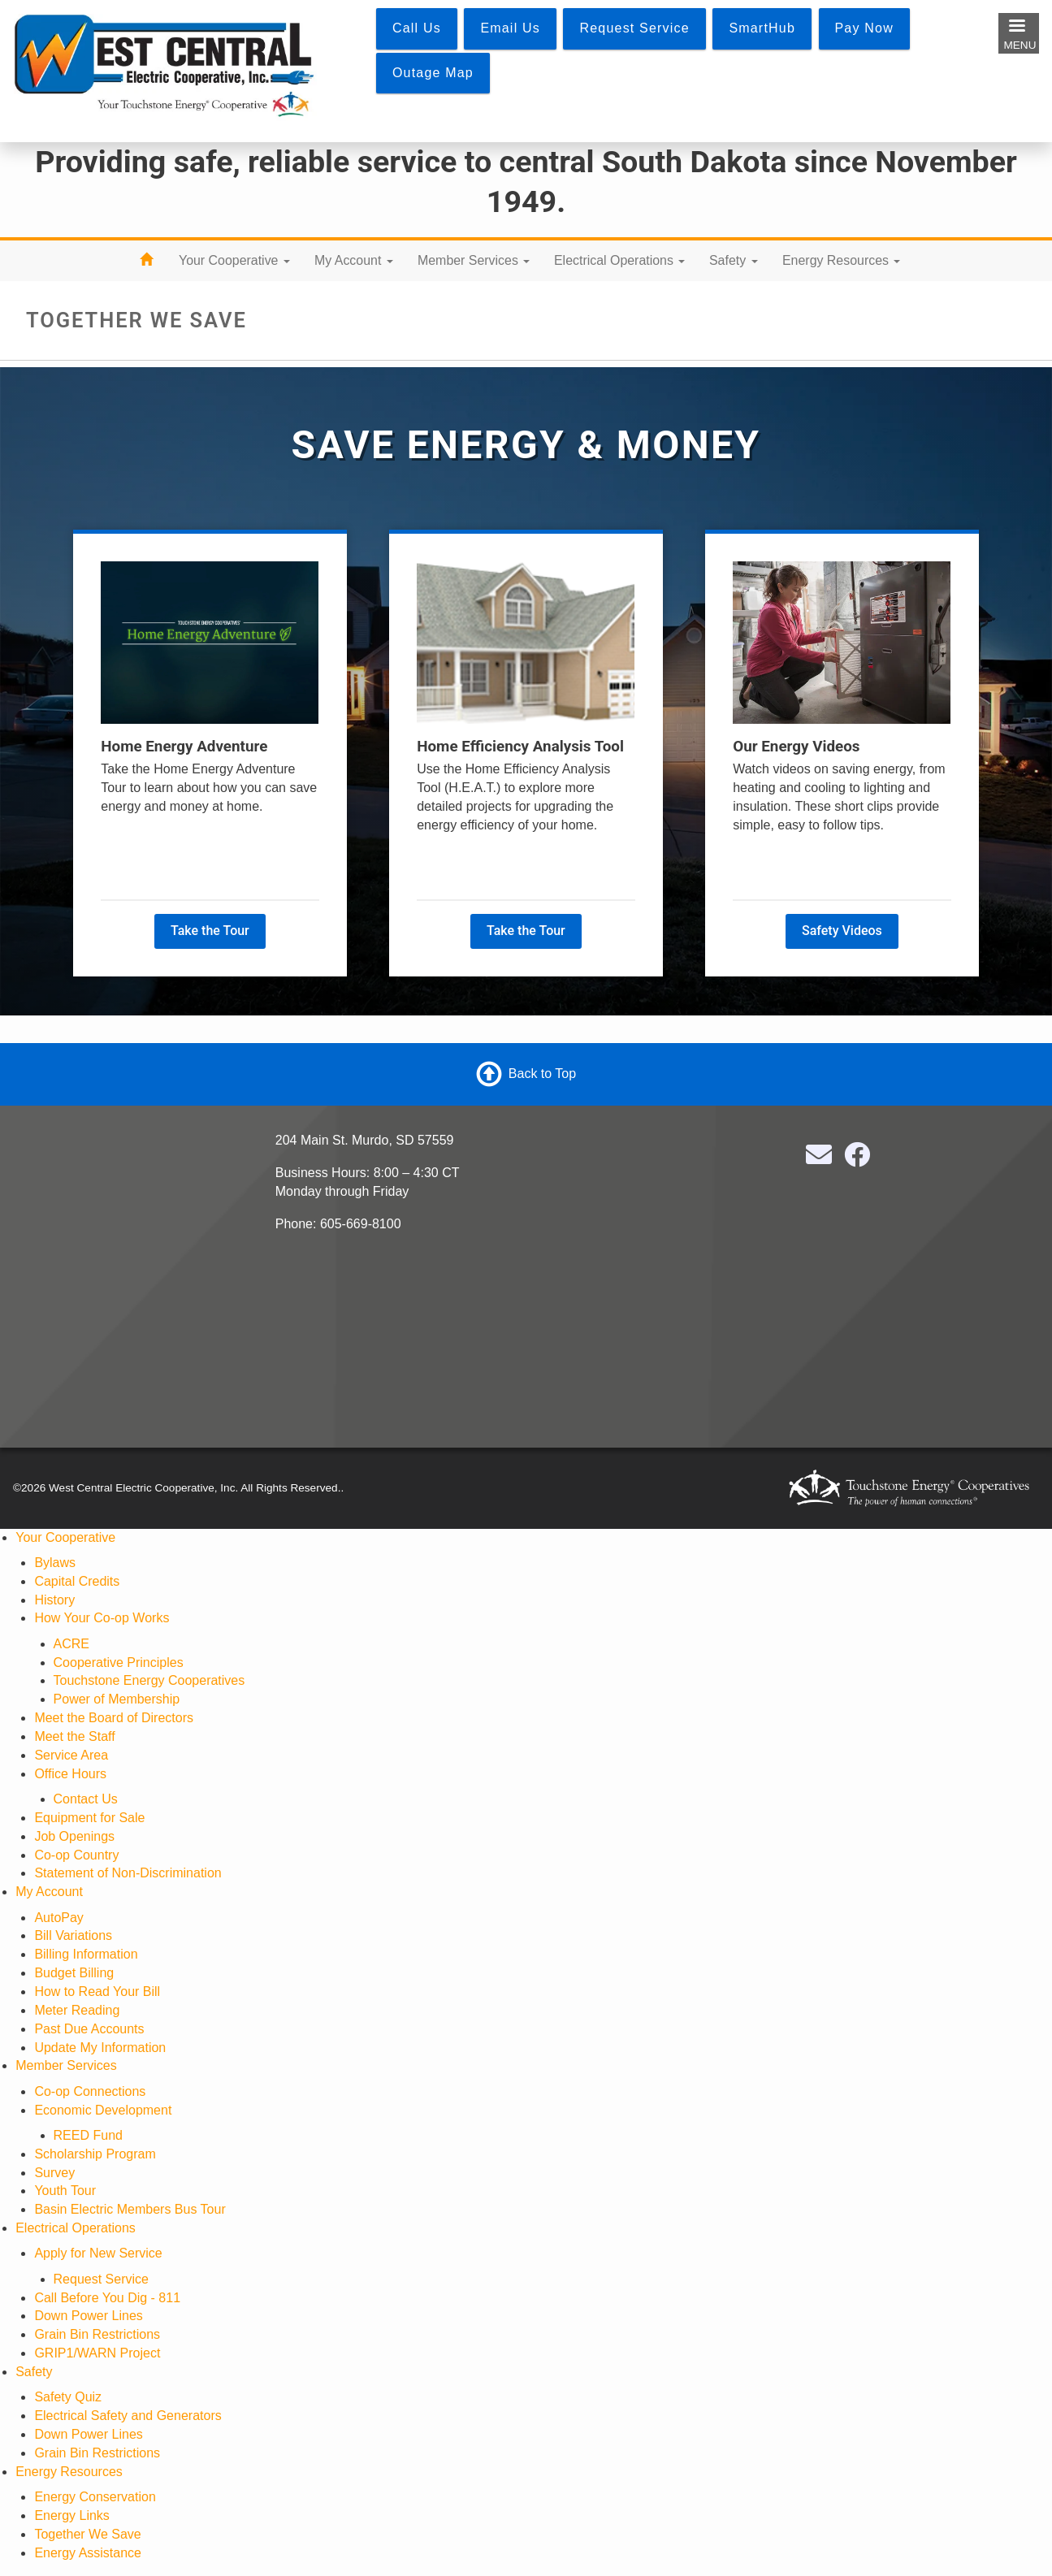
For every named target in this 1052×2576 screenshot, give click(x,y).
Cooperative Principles (119, 1662)
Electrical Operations (619, 260)
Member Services (474, 260)
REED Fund (88, 2135)
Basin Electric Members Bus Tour (129, 2209)
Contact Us (86, 1799)
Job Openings (74, 1836)
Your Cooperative (234, 260)
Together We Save (87, 2534)
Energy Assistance (87, 2553)
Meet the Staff (74, 1736)
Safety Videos (842, 930)
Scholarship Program (94, 2154)
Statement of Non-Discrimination (127, 1873)
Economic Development (102, 2110)
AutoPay (58, 1917)
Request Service (101, 2279)
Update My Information (100, 2047)
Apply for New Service (98, 2253)
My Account (353, 260)
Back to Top (542, 1073)
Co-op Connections (89, 2091)
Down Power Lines (88, 2316)
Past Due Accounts (89, 2029)
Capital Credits (76, 1581)
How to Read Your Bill (97, 1991)
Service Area (71, 1755)
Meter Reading (76, 2010)
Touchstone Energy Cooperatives (149, 1680)
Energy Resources (841, 260)
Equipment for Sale (89, 1818)
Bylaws (55, 1562)
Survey (54, 2173)
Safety (733, 260)
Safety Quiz (68, 2397)
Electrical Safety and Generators (127, 2415)
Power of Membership (117, 1699)
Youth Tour (65, 2190)
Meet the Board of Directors (113, 1718)
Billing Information (85, 1954)
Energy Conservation (94, 2497)
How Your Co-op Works (101, 1618)
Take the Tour (210, 930)
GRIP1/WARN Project (97, 2353)
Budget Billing (74, 1973)
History (54, 1600)
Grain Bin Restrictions (97, 2334)
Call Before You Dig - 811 (107, 2298)
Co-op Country (76, 1855)
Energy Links (72, 2515)
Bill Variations (73, 1935)
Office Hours (70, 1774)
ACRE (71, 1644)
